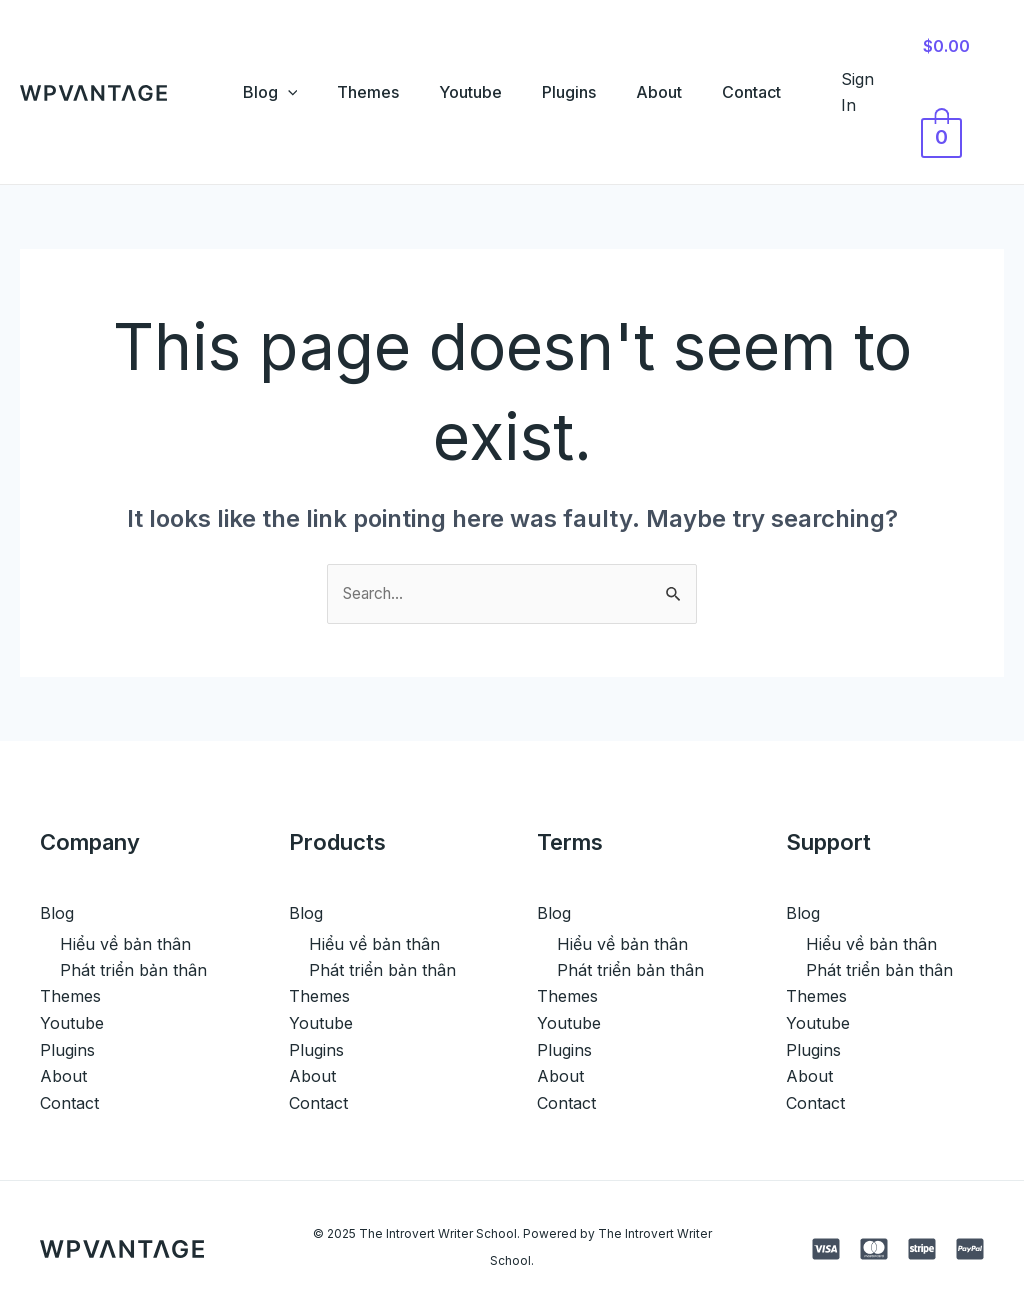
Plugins (573, 92)
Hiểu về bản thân (125, 944)
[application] (268, 92)
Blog (250, 92)
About (671, 92)
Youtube (466, 92)
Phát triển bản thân (133, 971)
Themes (356, 92)
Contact (771, 92)
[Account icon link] (882, 92)
